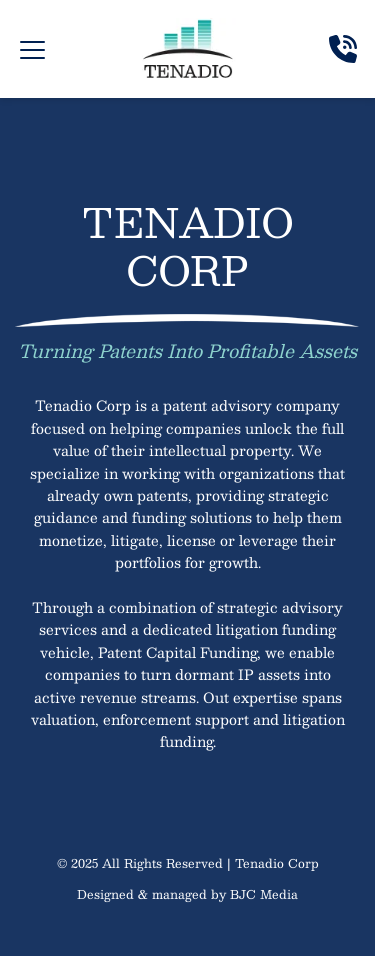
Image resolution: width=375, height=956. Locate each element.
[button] (32, 49)
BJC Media (264, 894)
